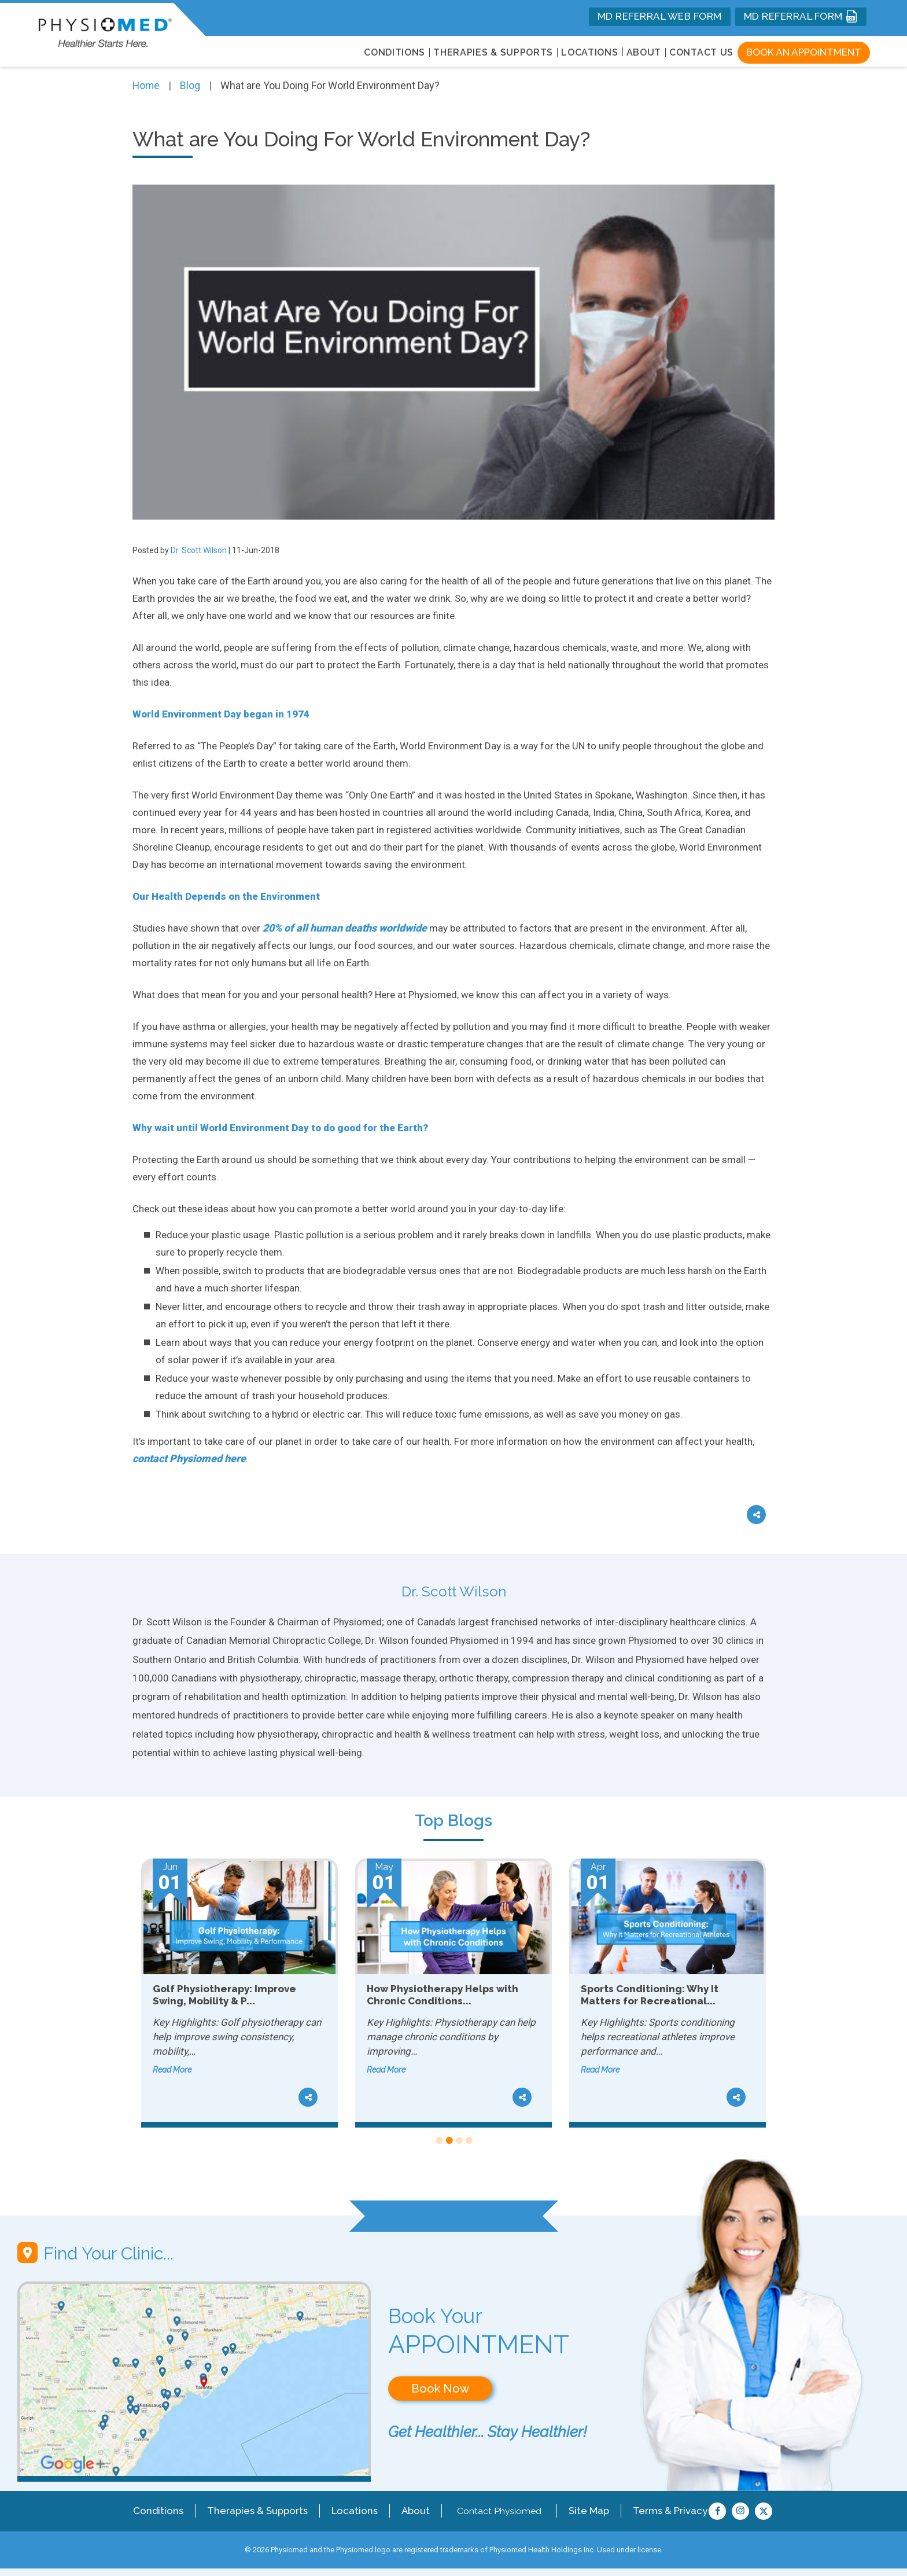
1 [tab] (438, 2140)
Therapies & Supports (255, 2509)
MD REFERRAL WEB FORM (660, 16)
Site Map (583, 2509)
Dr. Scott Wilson (199, 549)
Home (146, 85)
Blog (191, 85)
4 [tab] (468, 2140)
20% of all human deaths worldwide (345, 927)
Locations (349, 2509)
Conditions (159, 2509)
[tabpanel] (239, 1993)
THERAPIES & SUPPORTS (493, 52)
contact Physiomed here (189, 1458)
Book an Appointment (803, 52)
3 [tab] (458, 2140)
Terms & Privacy (662, 2509)
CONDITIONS (394, 52)
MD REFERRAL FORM (801, 16)
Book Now (440, 2388)
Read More (172, 2069)
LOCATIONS (589, 52)
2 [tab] (448, 2140)
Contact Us (701, 52)
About (644, 52)
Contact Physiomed (492, 2509)
